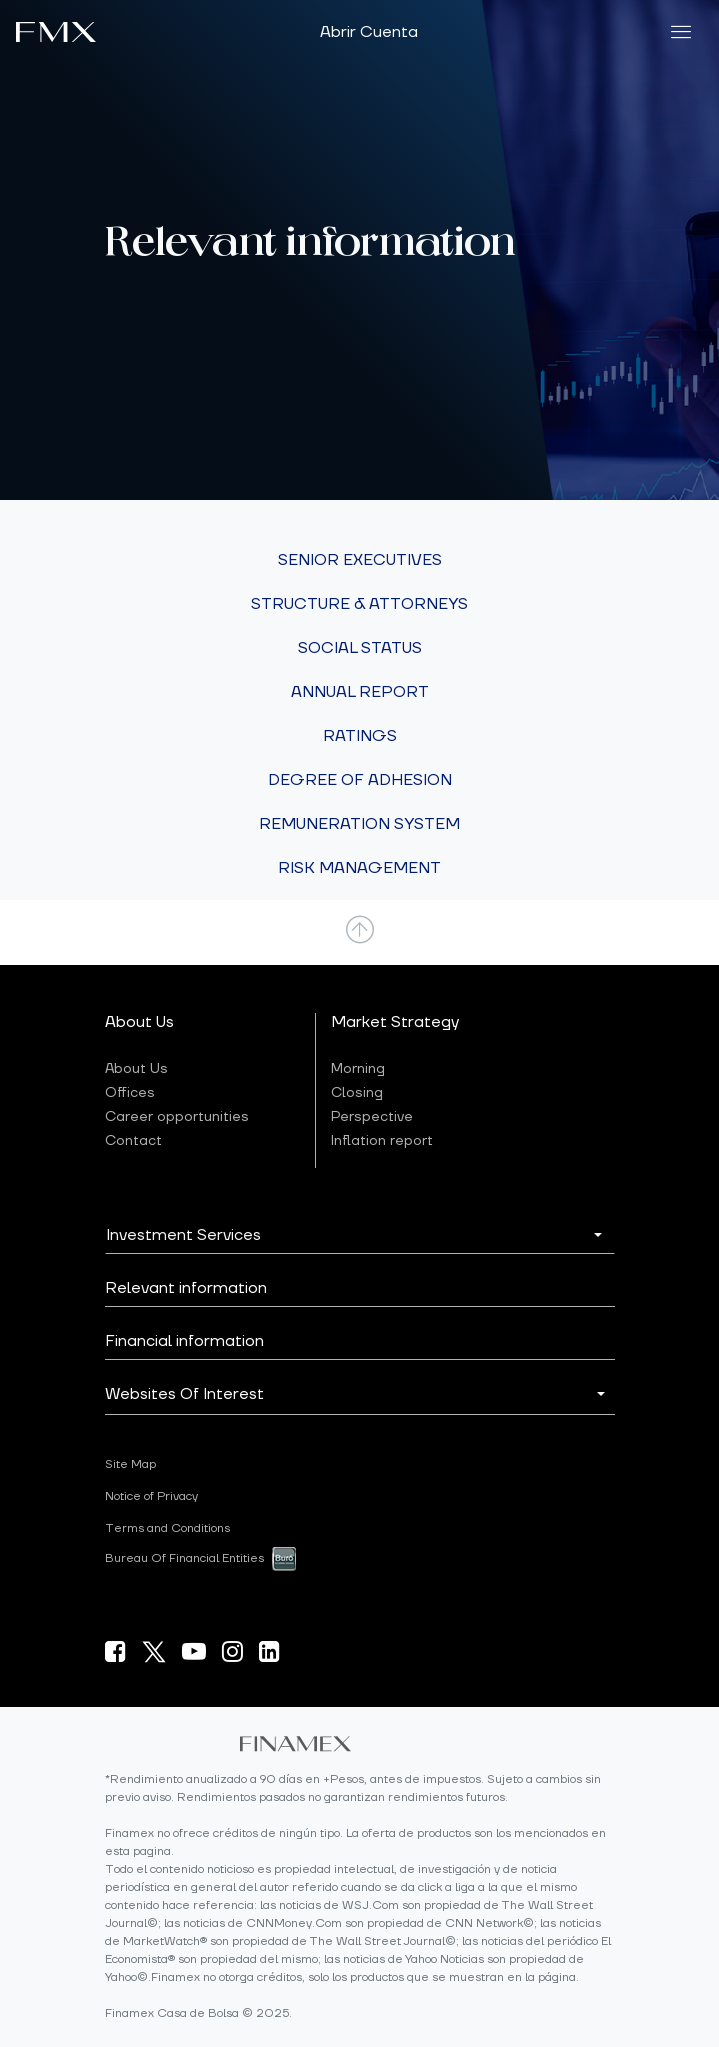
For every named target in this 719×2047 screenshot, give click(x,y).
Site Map (130, 1464)
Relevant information (186, 1288)
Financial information (184, 1341)
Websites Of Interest (184, 1394)
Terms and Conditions (167, 1528)
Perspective (372, 1117)
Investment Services (183, 1235)
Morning (358, 1069)
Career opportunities (177, 1117)
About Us (136, 1069)
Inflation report (382, 1141)
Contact (133, 1141)
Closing (357, 1093)
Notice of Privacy (151, 1496)
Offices (130, 1093)
